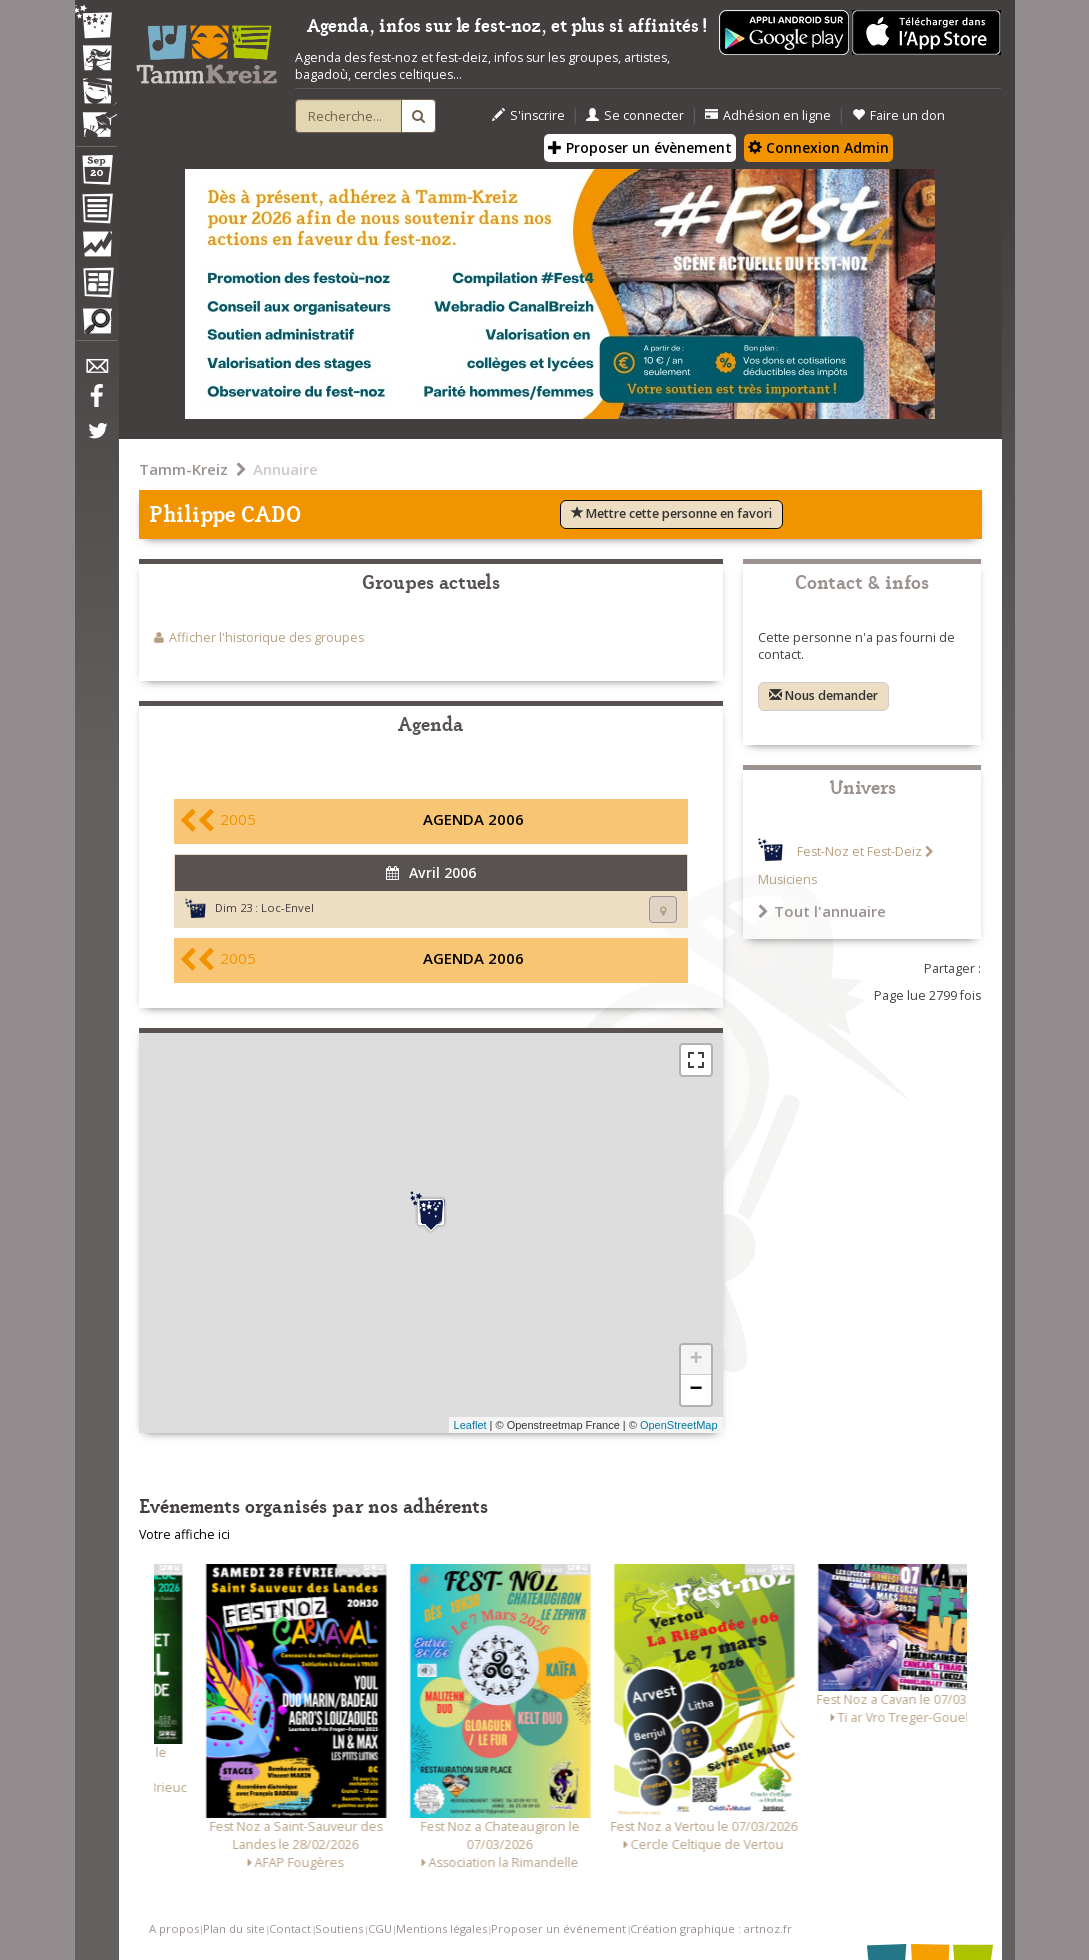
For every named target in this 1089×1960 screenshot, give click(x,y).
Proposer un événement (558, 1928)
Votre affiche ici (184, 1534)
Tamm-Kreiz (183, 469)
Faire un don (898, 115)
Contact (290, 1928)
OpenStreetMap (679, 1425)
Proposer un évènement (640, 147)
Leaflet (470, 1425)
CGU (380, 1928)
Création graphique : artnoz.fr (711, 1928)
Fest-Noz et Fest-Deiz (859, 851)
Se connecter (635, 115)
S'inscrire (528, 115)
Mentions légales (441, 1928)
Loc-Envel (287, 907)
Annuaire (285, 469)
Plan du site (234, 1928)
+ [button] (695, 1360)
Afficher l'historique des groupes (266, 637)
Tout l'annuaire (822, 911)
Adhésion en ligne (768, 115)
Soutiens (339, 1928)
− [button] (695, 1390)
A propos (174, 1928)
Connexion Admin (818, 147)
